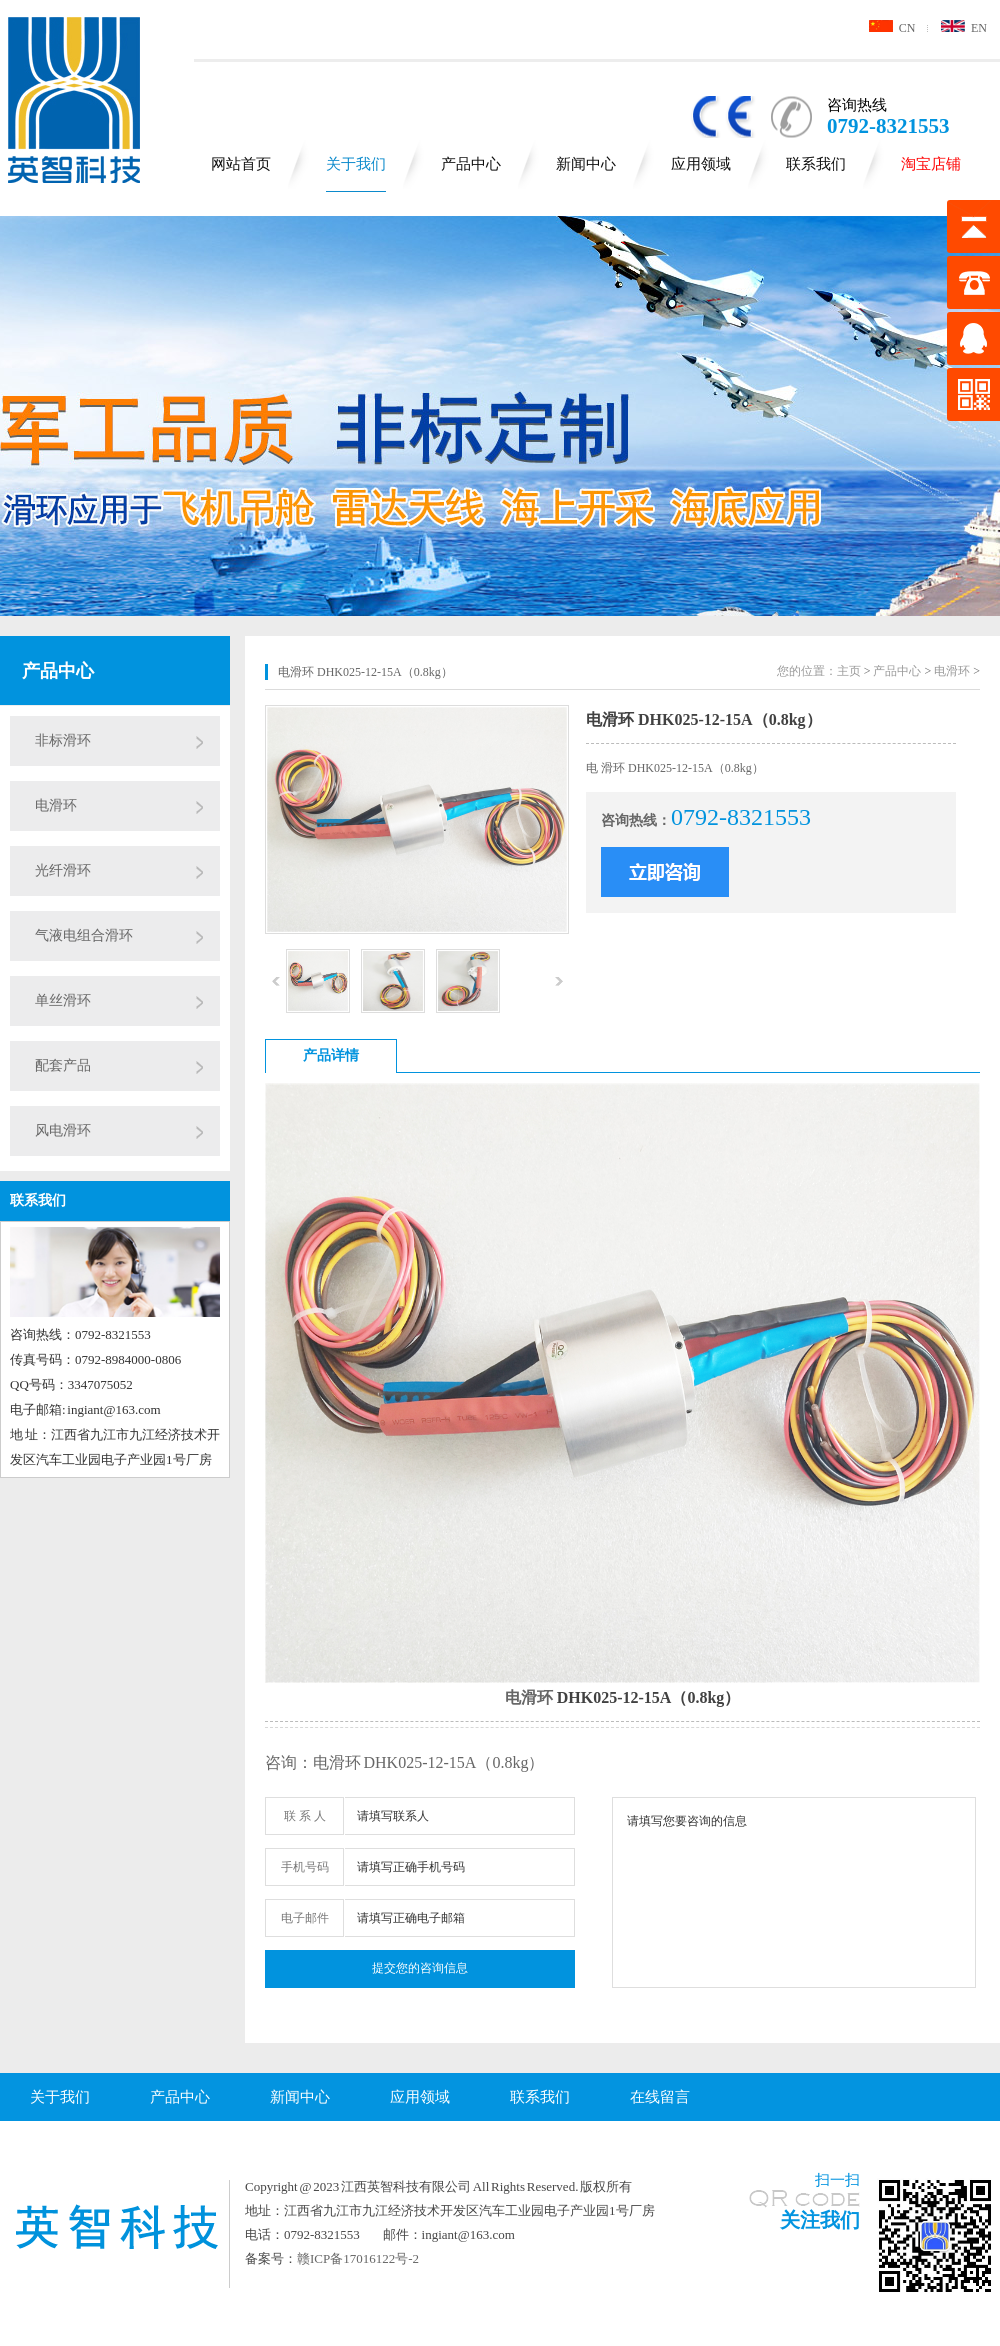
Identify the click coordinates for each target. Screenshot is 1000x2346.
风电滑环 (63, 1130)
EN (964, 28)
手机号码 (305, 1867)
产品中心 (471, 164)
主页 (849, 671)
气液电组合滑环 (84, 935)
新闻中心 (586, 164)
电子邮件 (305, 1918)
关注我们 (820, 2220)
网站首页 (241, 164)
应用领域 (701, 164)
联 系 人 (305, 1816)
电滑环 (56, 805)
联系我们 (816, 164)
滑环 (537, 1697)
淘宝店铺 (931, 164)
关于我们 (356, 164)
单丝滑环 (63, 1000)
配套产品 (63, 1065)
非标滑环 (63, 740)
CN (892, 28)
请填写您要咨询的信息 (794, 1892)
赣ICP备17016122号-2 (358, 2258)
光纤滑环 (63, 870)
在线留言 (660, 2097)
